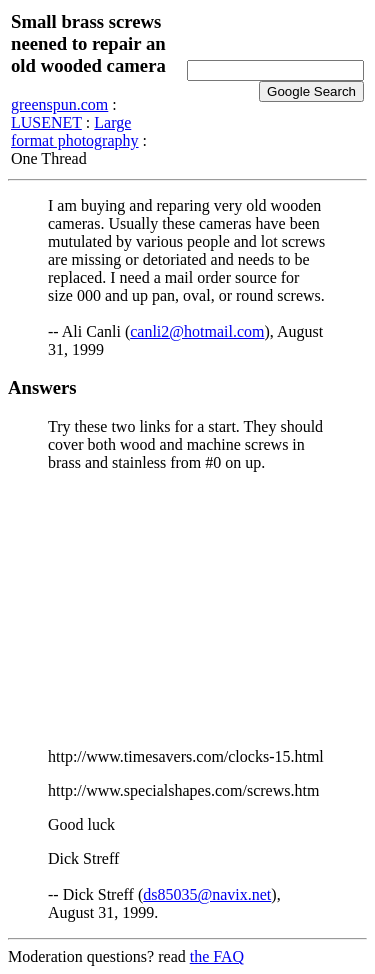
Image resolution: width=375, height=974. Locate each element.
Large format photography (75, 131)
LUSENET (46, 122)
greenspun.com (59, 104)
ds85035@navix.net (207, 894)
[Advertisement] (187, 610)
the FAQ (217, 956)
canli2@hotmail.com (197, 331)
